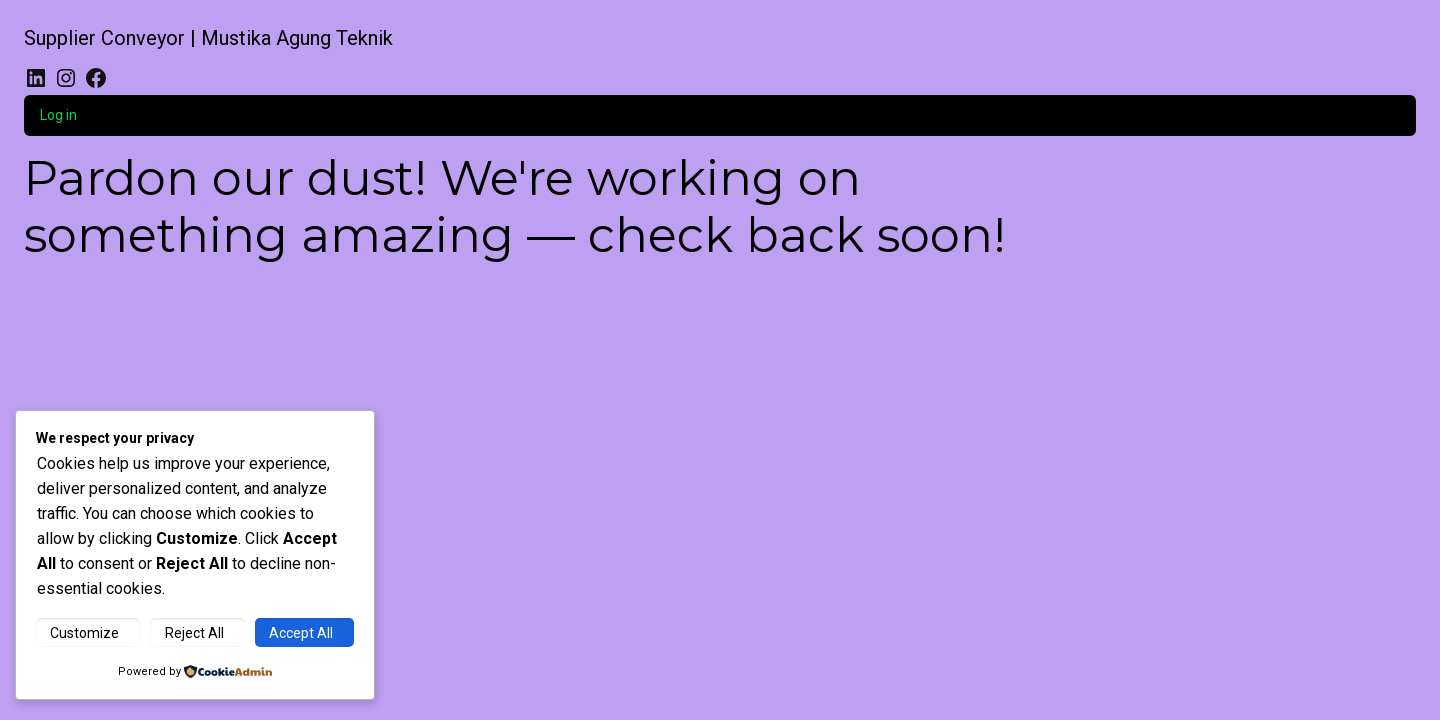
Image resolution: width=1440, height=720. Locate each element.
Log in (58, 115)
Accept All (301, 633)
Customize (84, 633)
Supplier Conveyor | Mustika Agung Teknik (208, 38)
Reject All (194, 633)
